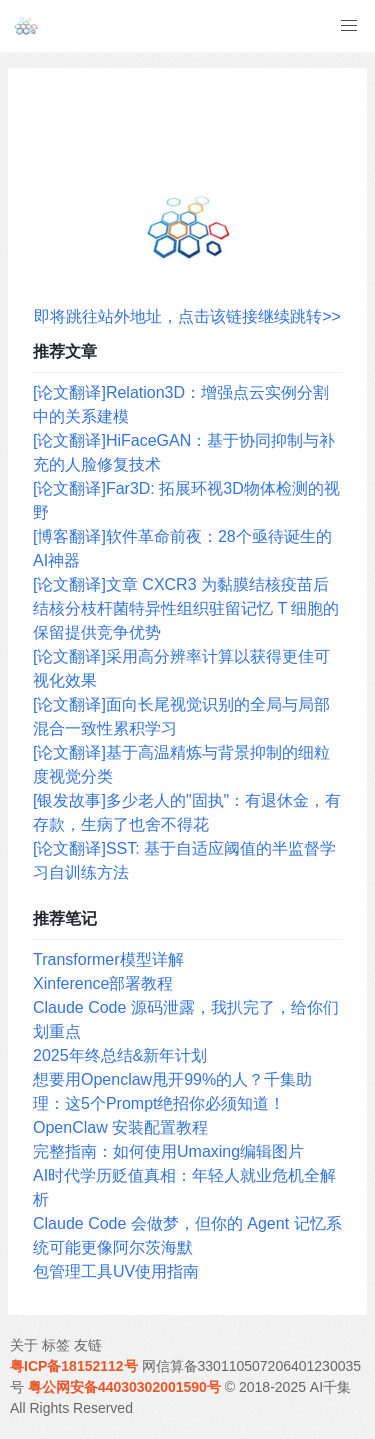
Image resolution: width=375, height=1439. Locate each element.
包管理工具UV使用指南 (116, 1271)
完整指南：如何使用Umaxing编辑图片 (168, 1151)
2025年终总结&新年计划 (120, 1055)
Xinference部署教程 (103, 983)
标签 (56, 1345)
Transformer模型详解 (108, 959)
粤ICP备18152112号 (74, 1366)
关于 (24, 1345)
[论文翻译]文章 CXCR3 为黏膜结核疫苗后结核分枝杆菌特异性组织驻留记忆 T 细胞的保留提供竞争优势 (186, 608)
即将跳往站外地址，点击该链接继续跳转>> (187, 316)
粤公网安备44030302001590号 (124, 1387)
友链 (88, 1345)
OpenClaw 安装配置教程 (120, 1127)
